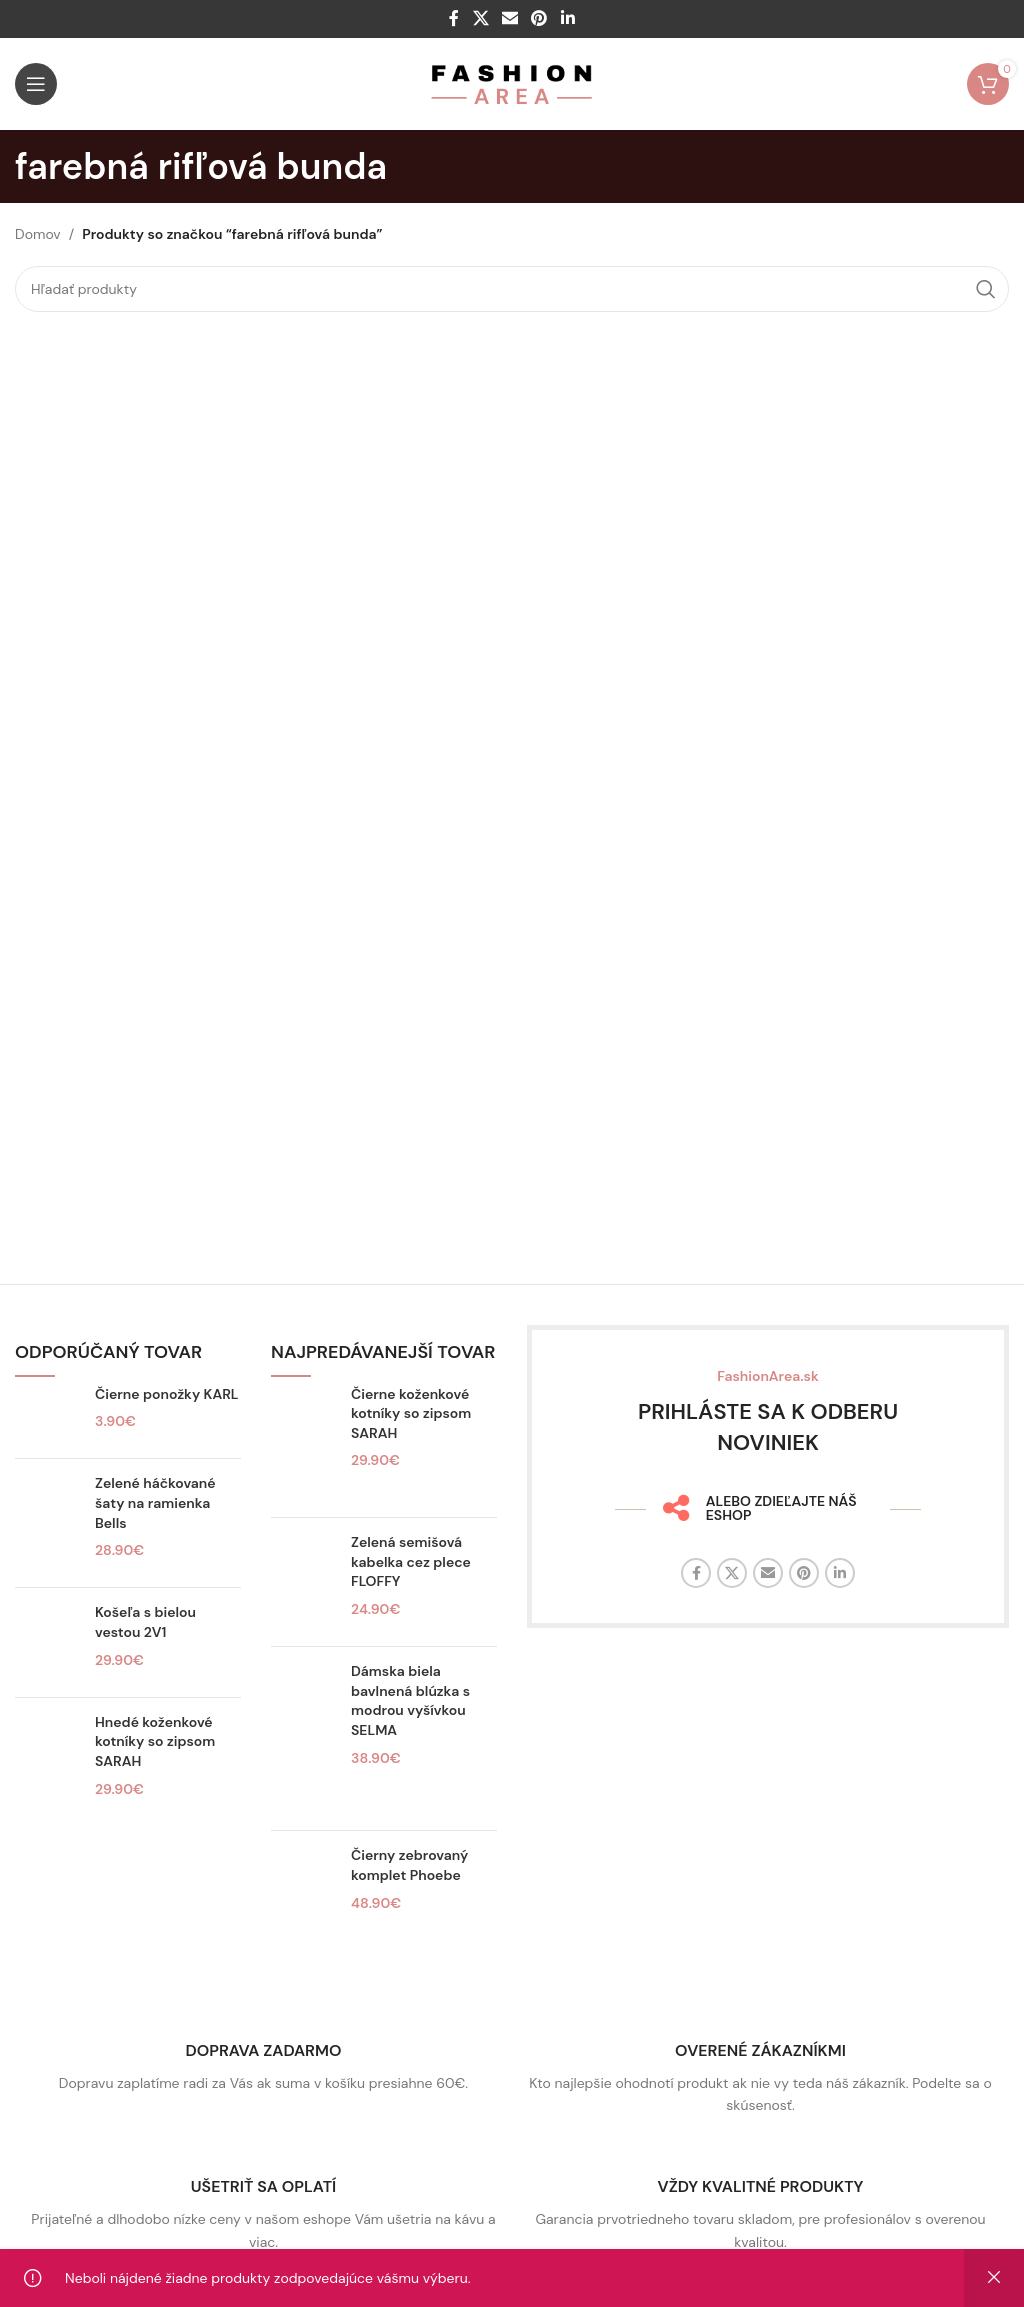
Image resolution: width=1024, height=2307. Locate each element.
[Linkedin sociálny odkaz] (567, 18)
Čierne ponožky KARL (167, 1394)
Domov (38, 234)
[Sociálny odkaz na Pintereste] (539, 18)
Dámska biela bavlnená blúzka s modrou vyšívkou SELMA (410, 1700)
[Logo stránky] (512, 83)
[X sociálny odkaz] (480, 18)
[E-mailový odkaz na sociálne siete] (509, 18)
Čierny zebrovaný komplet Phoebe (409, 1865)
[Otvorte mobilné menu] (36, 84)
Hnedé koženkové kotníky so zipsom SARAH (155, 1741)
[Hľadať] (512, 289)
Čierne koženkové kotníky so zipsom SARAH (411, 1413)
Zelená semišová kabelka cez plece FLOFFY (411, 1561)
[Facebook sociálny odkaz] (454, 18)
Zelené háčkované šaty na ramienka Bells (155, 1502)
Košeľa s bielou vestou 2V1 (145, 1622)
